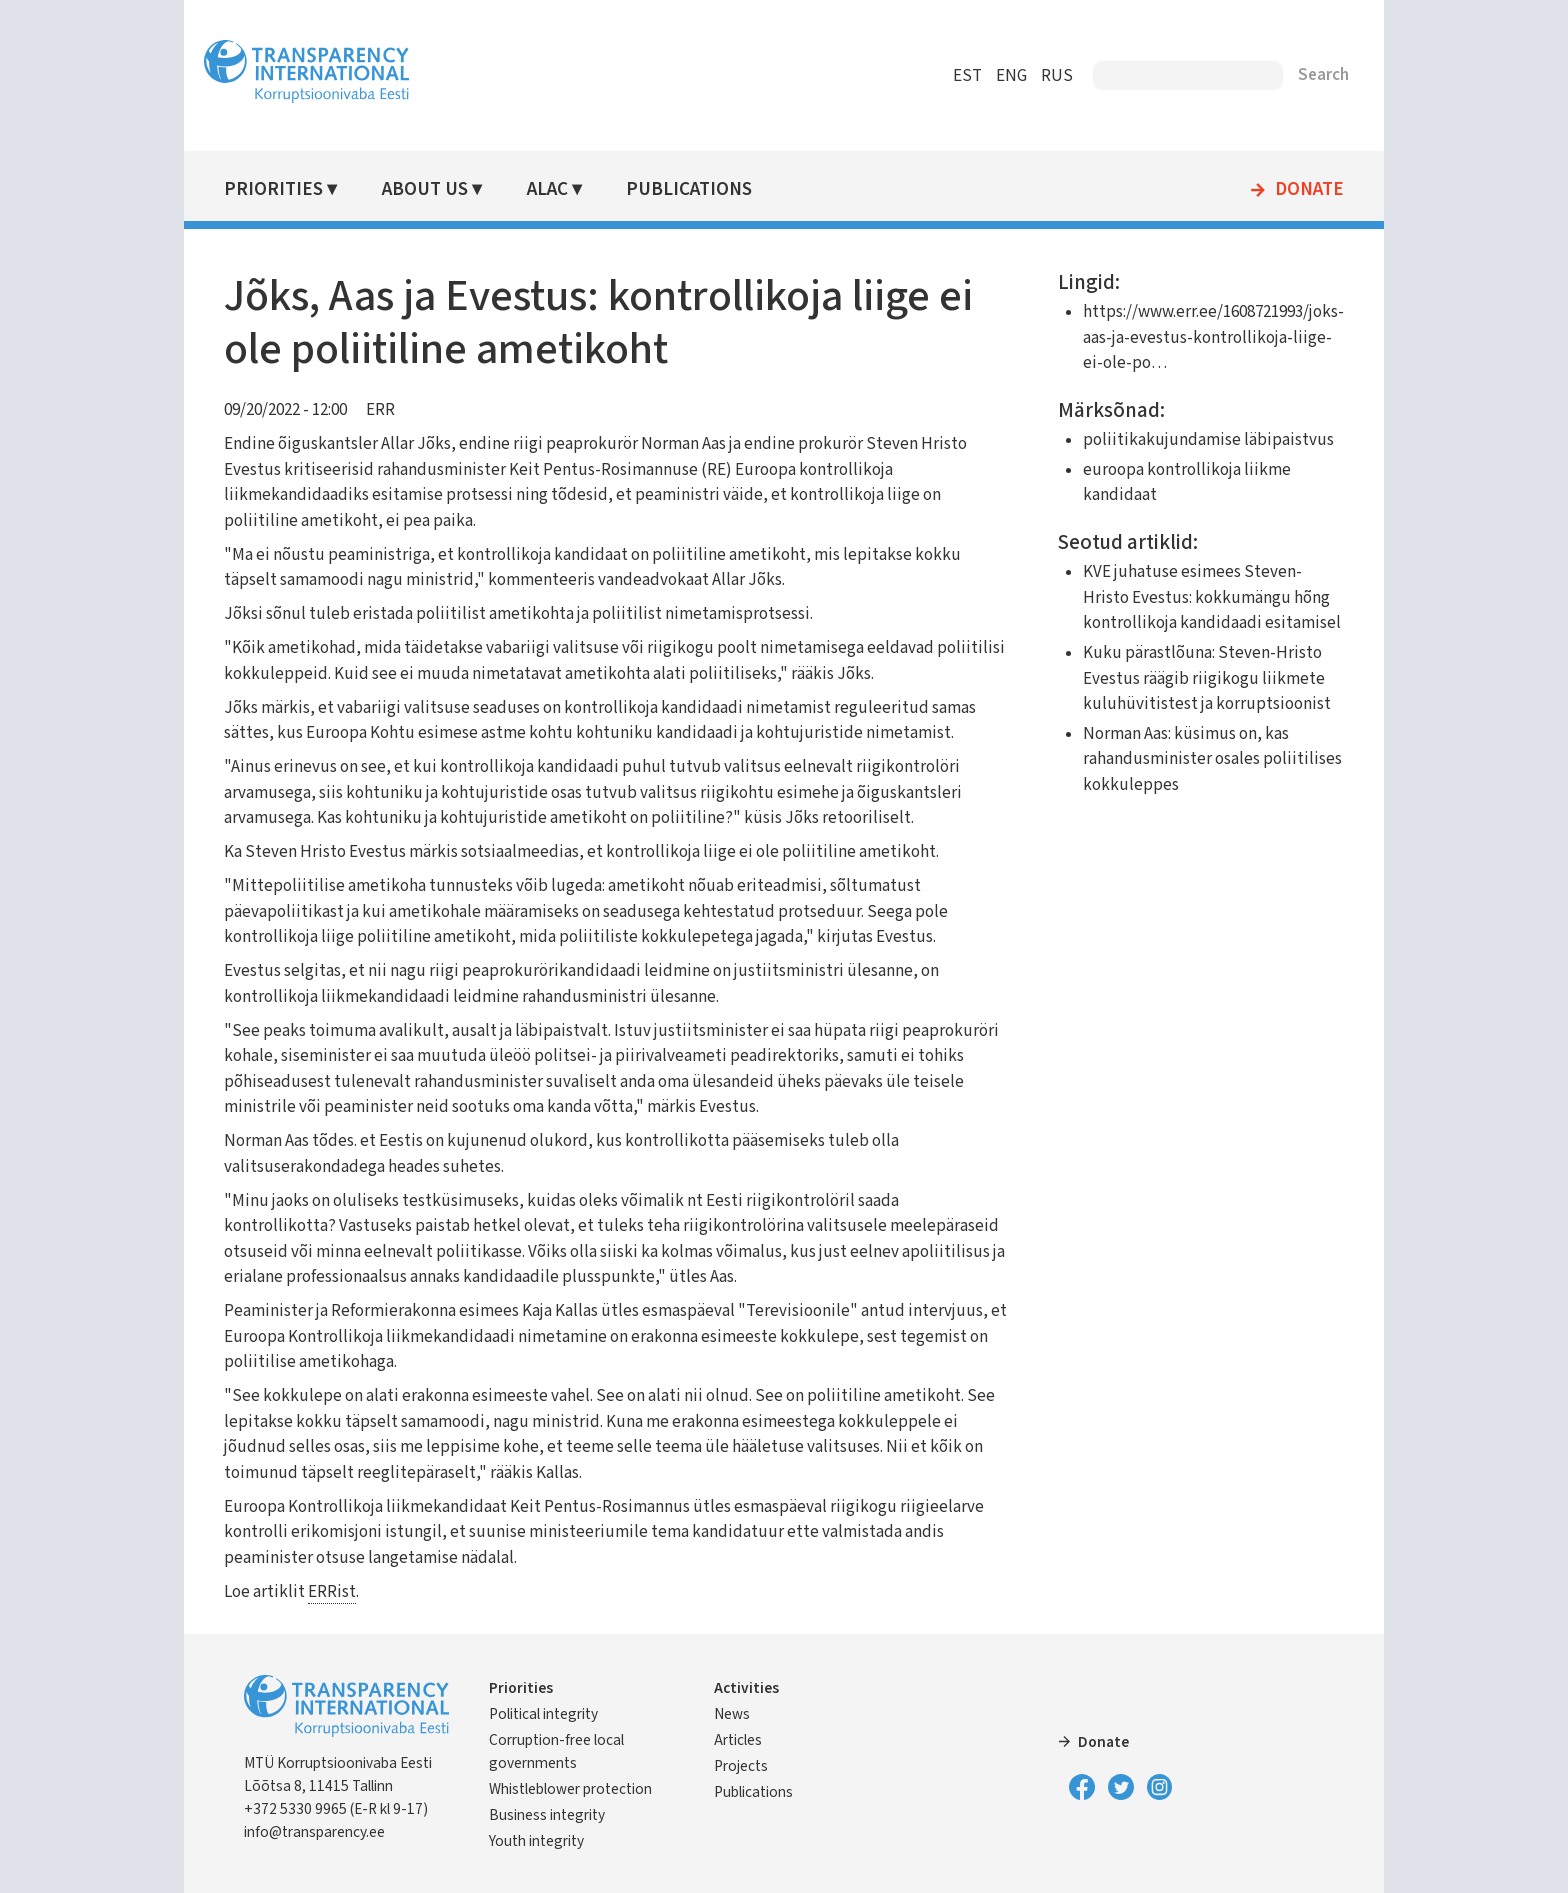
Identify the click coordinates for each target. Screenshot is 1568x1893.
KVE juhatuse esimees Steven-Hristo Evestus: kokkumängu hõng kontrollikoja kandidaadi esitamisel (1212, 597)
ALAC (547, 189)
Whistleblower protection (570, 1789)
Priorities (273, 189)
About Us (425, 189)
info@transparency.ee (314, 1832)
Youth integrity (536, 1841)
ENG (1011, 76)
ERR (380, 410)
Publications (689, 189)
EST (967, 76)
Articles (738, 1740)
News (732, 1714)
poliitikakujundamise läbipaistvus (1208, 440)
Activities (746, 1688)
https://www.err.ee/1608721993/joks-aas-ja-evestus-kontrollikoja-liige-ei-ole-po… (1213, 337)
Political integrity (543, 1714)
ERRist (332, 1592)
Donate (1309, 190)
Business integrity (547, 1815)
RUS (1057, 76)
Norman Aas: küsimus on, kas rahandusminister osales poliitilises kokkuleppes (1212, 759)
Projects (741, 1766)
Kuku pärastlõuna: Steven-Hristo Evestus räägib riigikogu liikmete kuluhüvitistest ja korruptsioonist (1207, 678)
